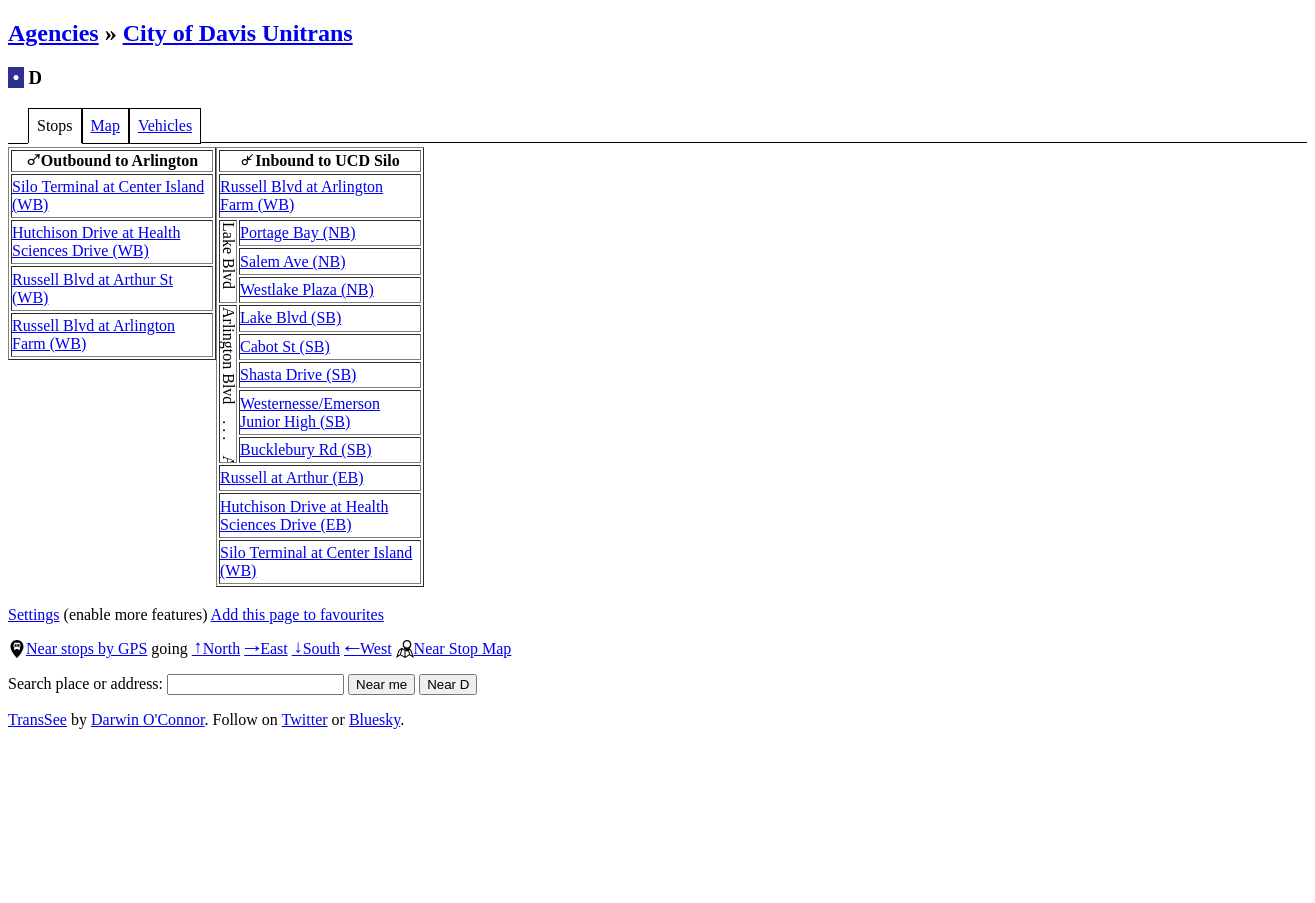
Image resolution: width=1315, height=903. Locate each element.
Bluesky (374, 719)
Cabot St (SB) (285, 346)
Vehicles (165, 125)
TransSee (37, 719)
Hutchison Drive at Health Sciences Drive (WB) (96, 241)
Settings (34, 614)
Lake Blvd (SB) (290, 317)
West (368, 648)
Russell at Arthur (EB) (292, 477)
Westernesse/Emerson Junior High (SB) (310, 412)
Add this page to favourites (297, 614)
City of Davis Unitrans (238, 33)
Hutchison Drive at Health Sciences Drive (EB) (304, 515)
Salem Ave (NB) (292, 261)
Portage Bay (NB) (298, 232)
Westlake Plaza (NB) (307, 289)
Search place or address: (176, 683)
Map (105, 125)
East (266, 648)
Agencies (53, 33)
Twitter (305, 719)
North (216, 648)
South (316, 648)
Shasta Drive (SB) (298, 374)
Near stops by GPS (77, 648)
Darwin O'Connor (148, 719)
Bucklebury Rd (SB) (306, 449)
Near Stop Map (454, 648)
